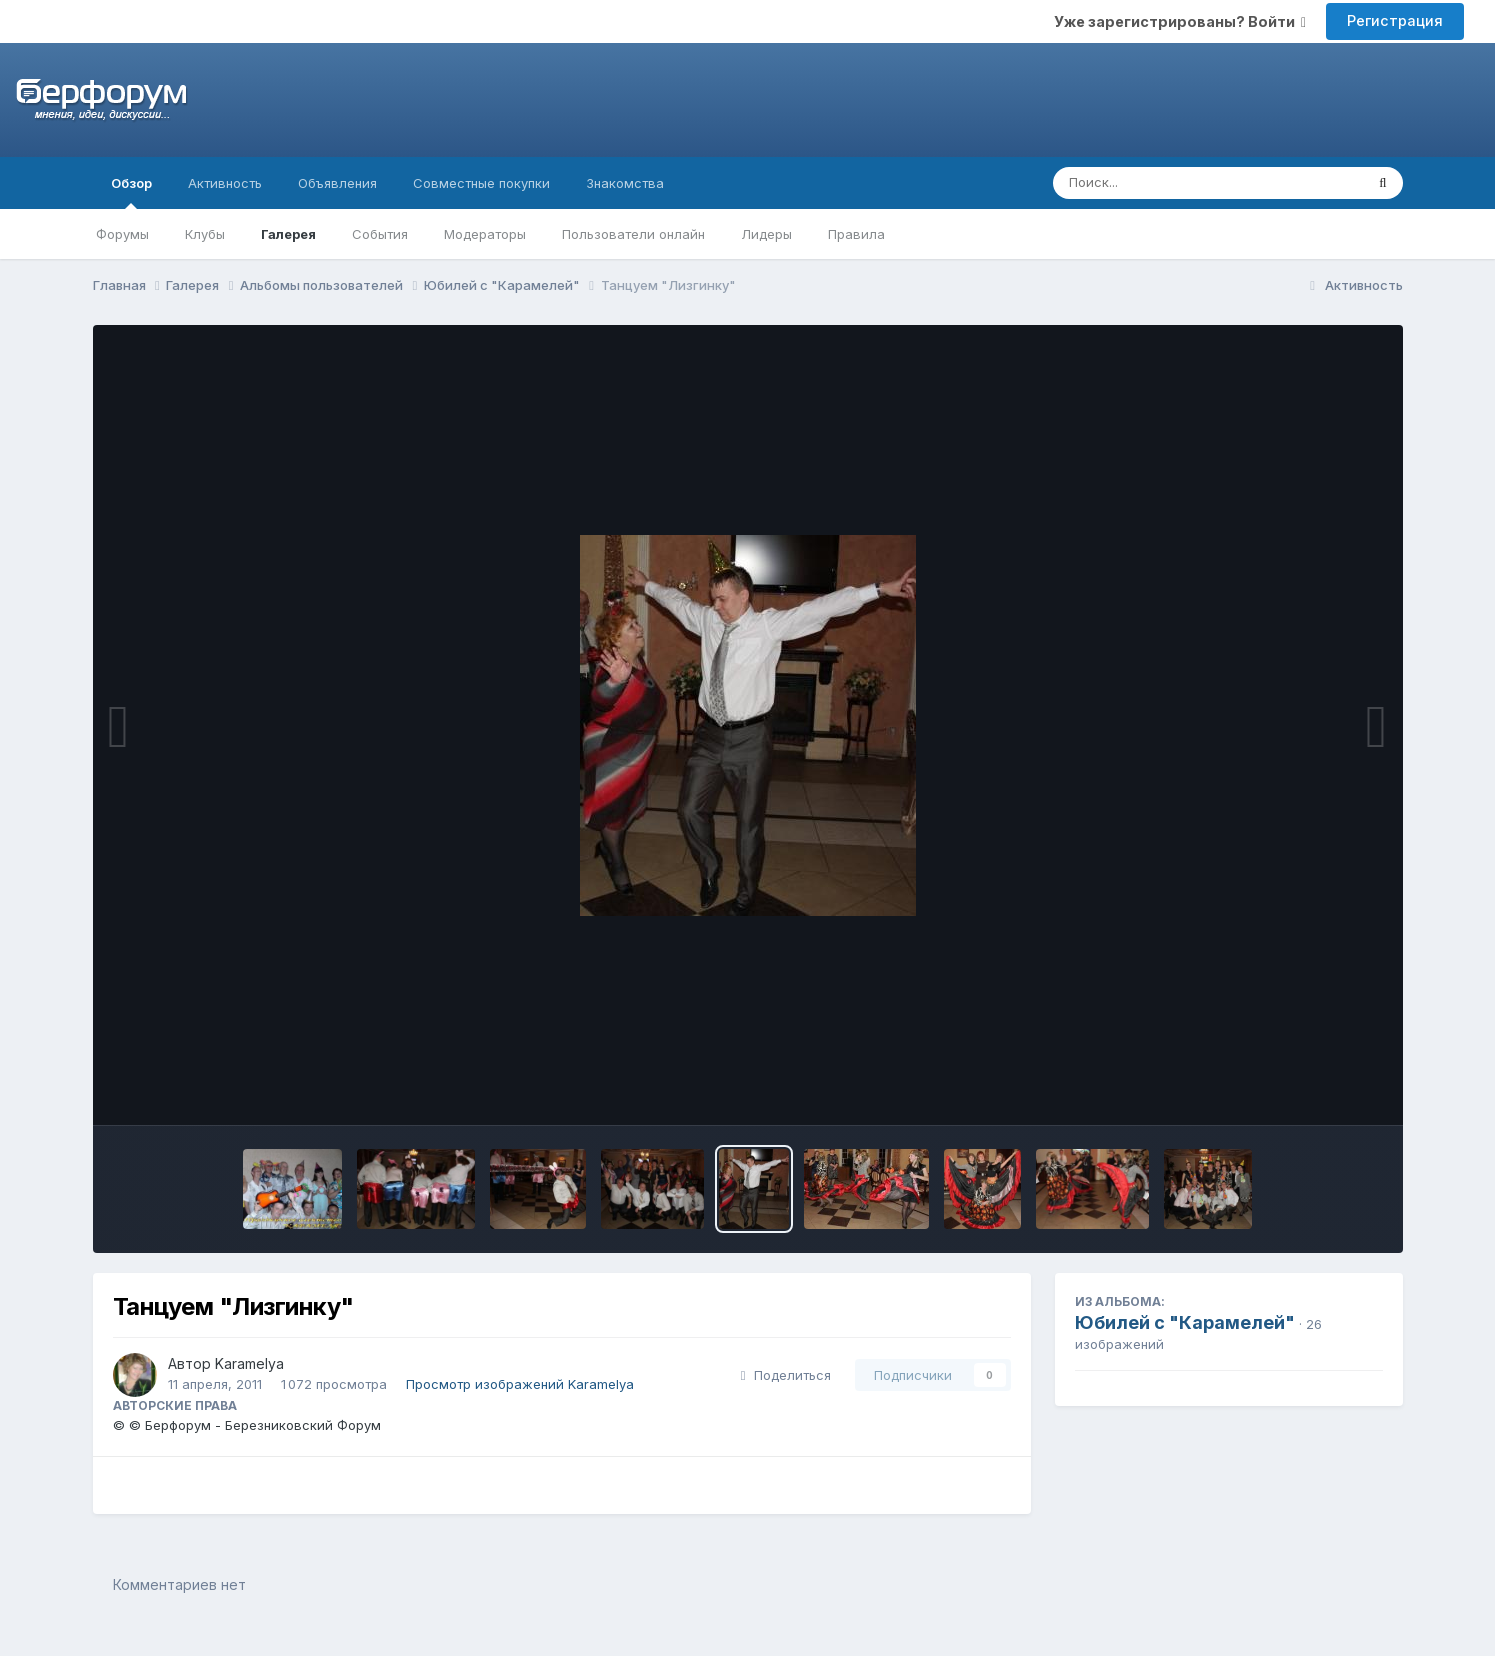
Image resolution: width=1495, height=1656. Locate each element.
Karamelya (249, 1363)
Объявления (337, 183)
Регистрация (1395, 20)
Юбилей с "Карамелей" (1185, 1322)
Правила (856, 234)
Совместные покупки (481, 183)
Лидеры (766, 234)
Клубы (205, 234)
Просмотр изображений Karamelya (520, 1384)
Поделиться (786, 1375)
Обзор (131, 192)
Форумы (122, 234)
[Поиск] (1170, 183)
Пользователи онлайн (633, 234)
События (380, 234)
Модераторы (485, 234)
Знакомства (625, 183)
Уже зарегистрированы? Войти (1180, 21)
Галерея (288, 234)
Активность (225, 183)
